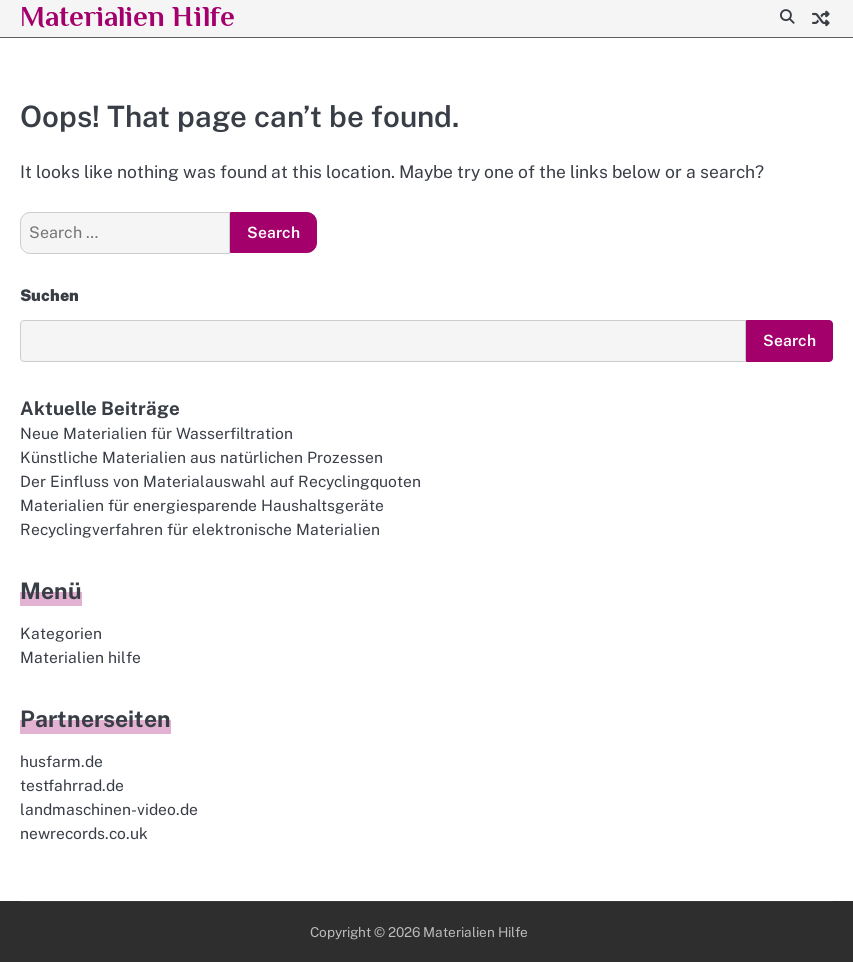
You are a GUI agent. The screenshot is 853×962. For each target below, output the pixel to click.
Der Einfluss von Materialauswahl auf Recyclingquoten (220, 481)
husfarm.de (61, 761)
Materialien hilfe (80, 657)
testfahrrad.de (72, 785)
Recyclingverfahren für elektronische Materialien (200, 529)
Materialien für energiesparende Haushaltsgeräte (202, 505)
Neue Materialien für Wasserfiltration (156, 433)
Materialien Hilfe (475, 932)
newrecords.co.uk (84, 833)
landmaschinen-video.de (109, 809)
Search (789, 340)
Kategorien (61, 633)
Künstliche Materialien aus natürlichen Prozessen (201, 457)
